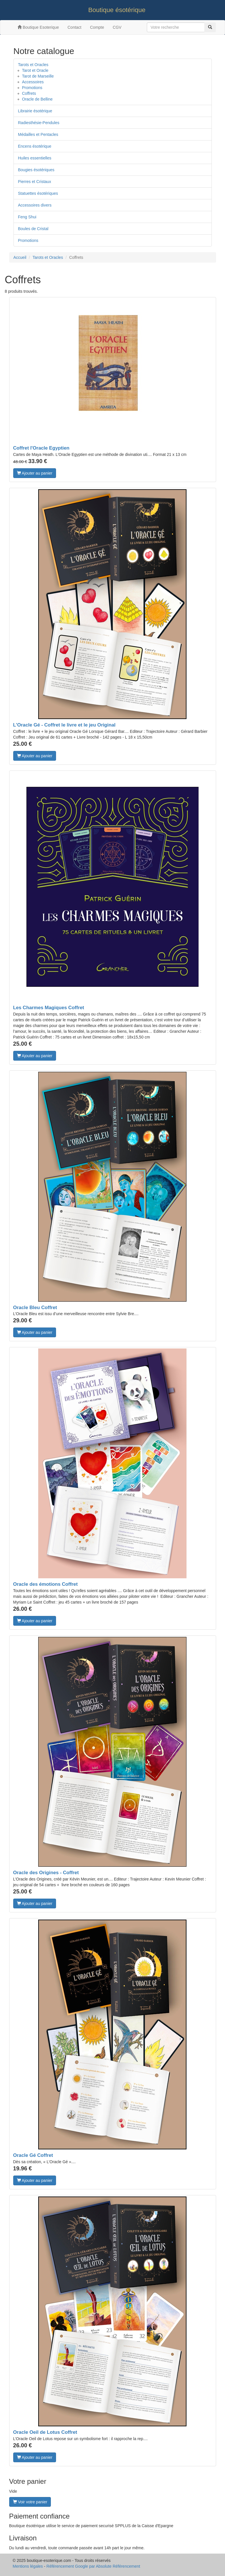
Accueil (20, 257)
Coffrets (29, 93)
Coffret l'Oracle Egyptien (41, 448)
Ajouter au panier (35, 473)
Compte (97, 27)
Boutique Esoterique (38, 27)
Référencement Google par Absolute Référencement (93, 2566)
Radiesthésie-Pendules (38, 122)
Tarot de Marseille (38, 76)
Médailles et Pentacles (38, 134)
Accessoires (33, 82)
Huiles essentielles (34, 158)
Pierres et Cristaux (34, 181)
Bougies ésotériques (36, 169)
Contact (74, 27)
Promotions (32, 87)
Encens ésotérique (34, 146)
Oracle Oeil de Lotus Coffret (45, 2432)
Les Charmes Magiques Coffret (48, 1007)
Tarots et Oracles (33, 64)
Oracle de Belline (37, 99)
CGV (117, 27)
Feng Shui (27, 217)
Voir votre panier (30, 2502)
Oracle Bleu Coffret (35, 1307)
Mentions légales (28, 2566)
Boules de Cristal (33, 228)
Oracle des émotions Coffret (45, 1584)
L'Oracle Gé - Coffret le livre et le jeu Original (64, 725)
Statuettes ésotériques (38, 193)
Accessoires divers (35, 205)
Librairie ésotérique (35, 111)
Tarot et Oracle (35, 70)
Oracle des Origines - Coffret (46, 1872)
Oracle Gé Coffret (33, 2155)
